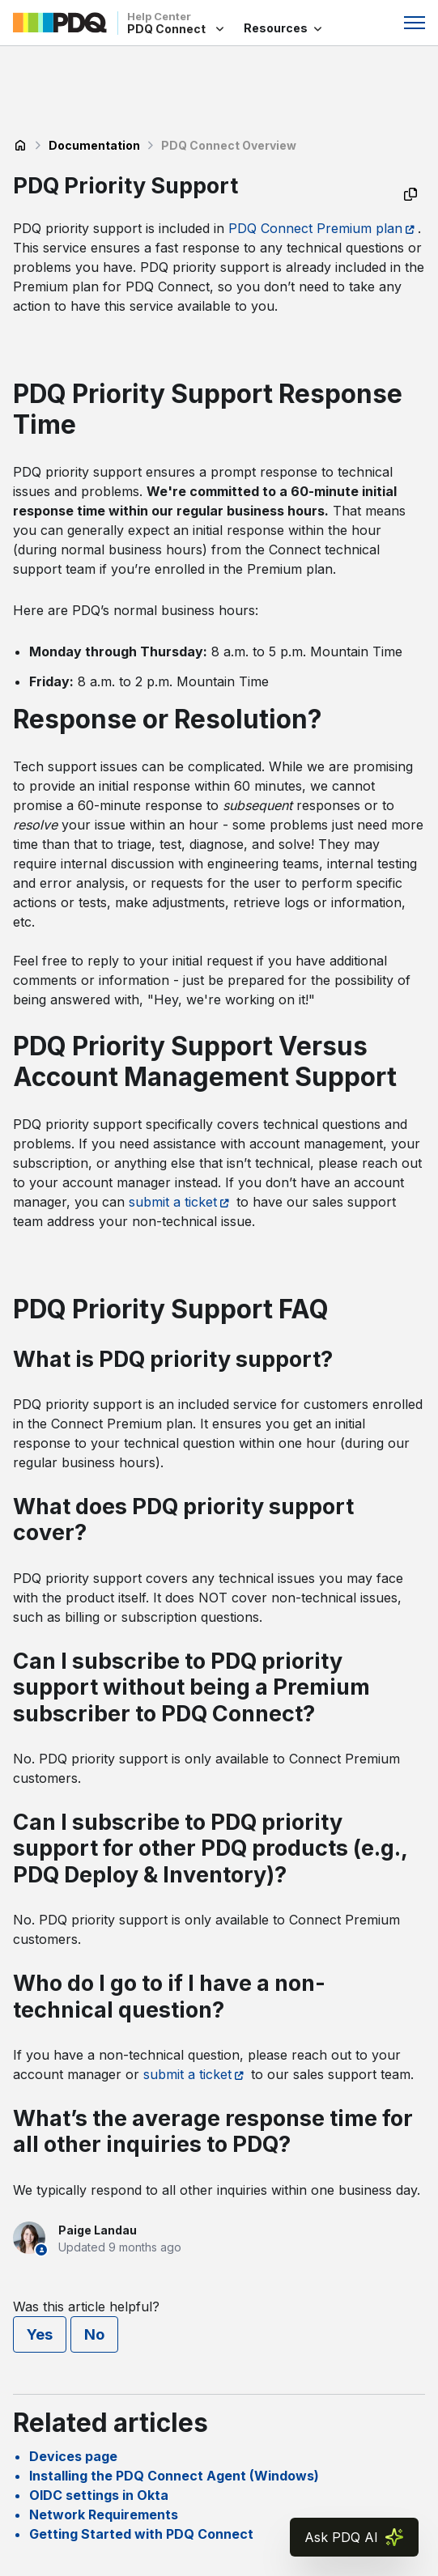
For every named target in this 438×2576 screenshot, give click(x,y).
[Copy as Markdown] (410, 194)
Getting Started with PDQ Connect (141, 2534)
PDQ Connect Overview (228, 145)
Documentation (94, 145)
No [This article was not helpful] (94, 2334)
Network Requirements (103, 2514)
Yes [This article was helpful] (40, 2334)
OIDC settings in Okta (98, 2495)
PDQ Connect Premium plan (315, 228)
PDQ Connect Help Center (20, 145)
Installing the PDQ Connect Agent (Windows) (174, 2476)
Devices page (73, 2456)
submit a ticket (173, 1202)
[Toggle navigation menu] (415, 22)
